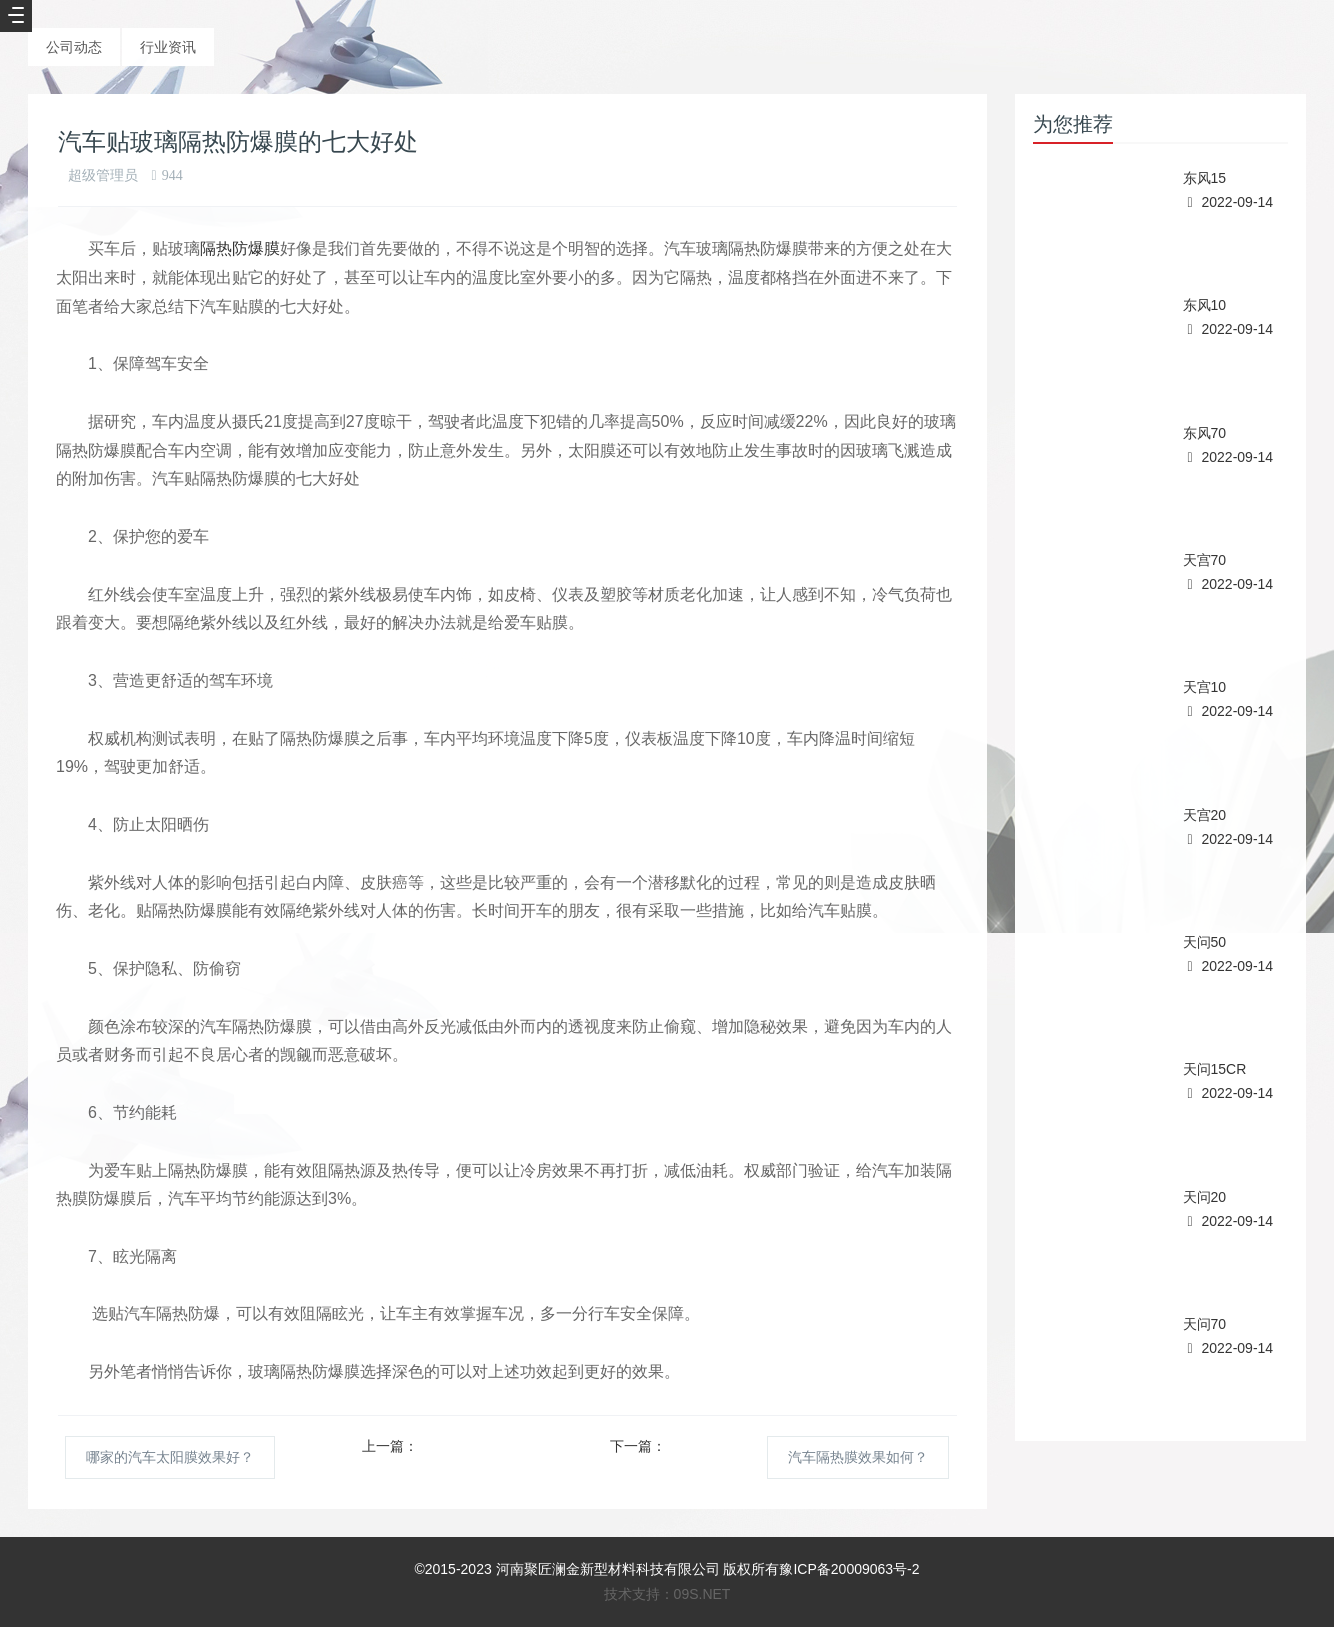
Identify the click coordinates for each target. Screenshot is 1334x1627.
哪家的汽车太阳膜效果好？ (170, 1457)
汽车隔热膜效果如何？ (858, 1457)
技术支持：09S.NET (667, 1594)
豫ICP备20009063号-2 (849, 1569)
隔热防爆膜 (240, 248)
